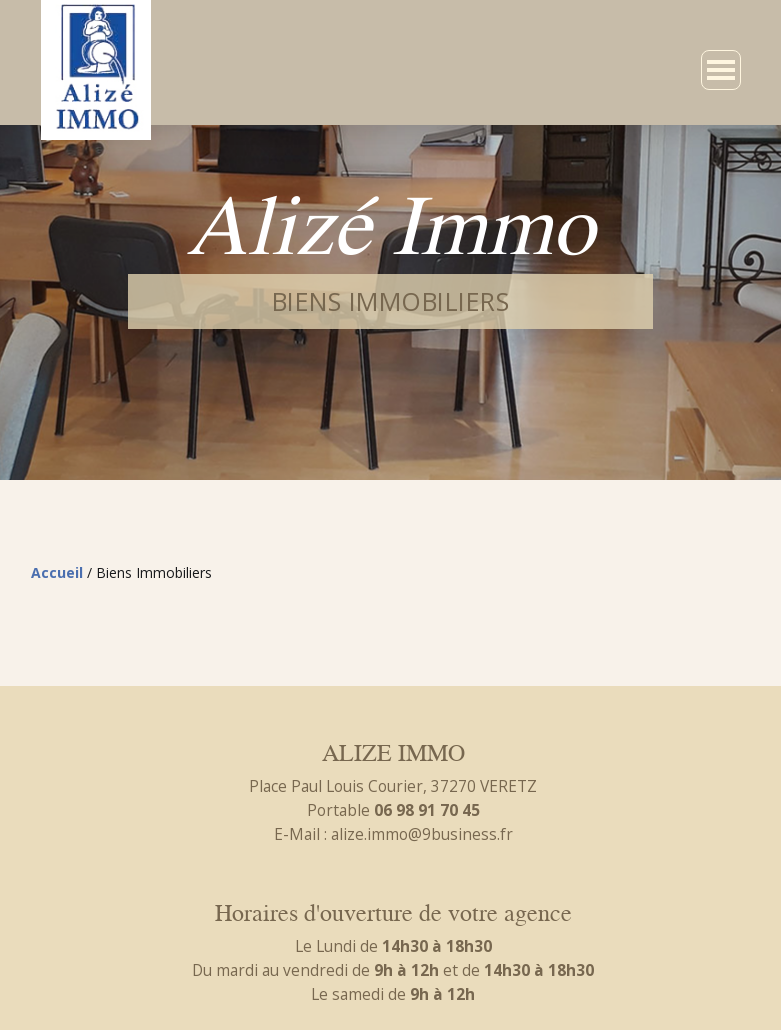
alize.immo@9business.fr (422, 834)
